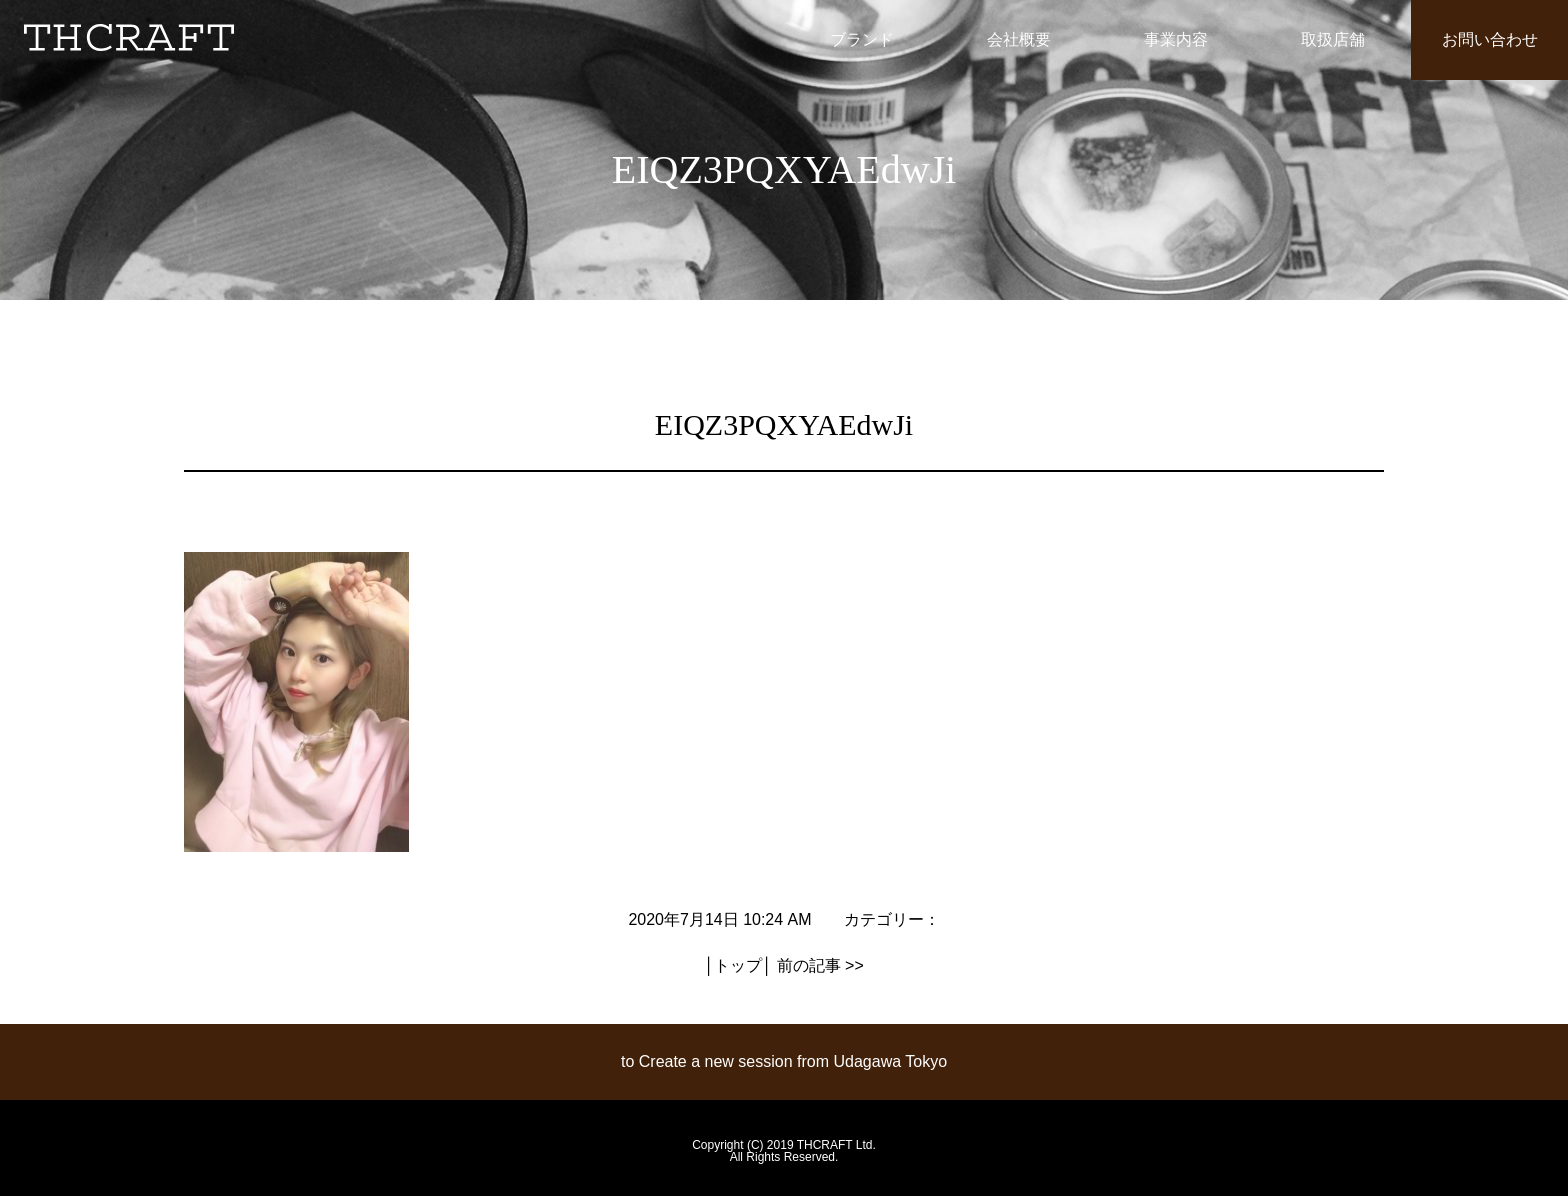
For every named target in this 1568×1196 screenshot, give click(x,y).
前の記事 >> (820, 965)
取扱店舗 (1333, 39)
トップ (738, 965)
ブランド (862, 39)
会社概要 (1019, 39)
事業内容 (1176, 39)
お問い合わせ (1490, 39)
